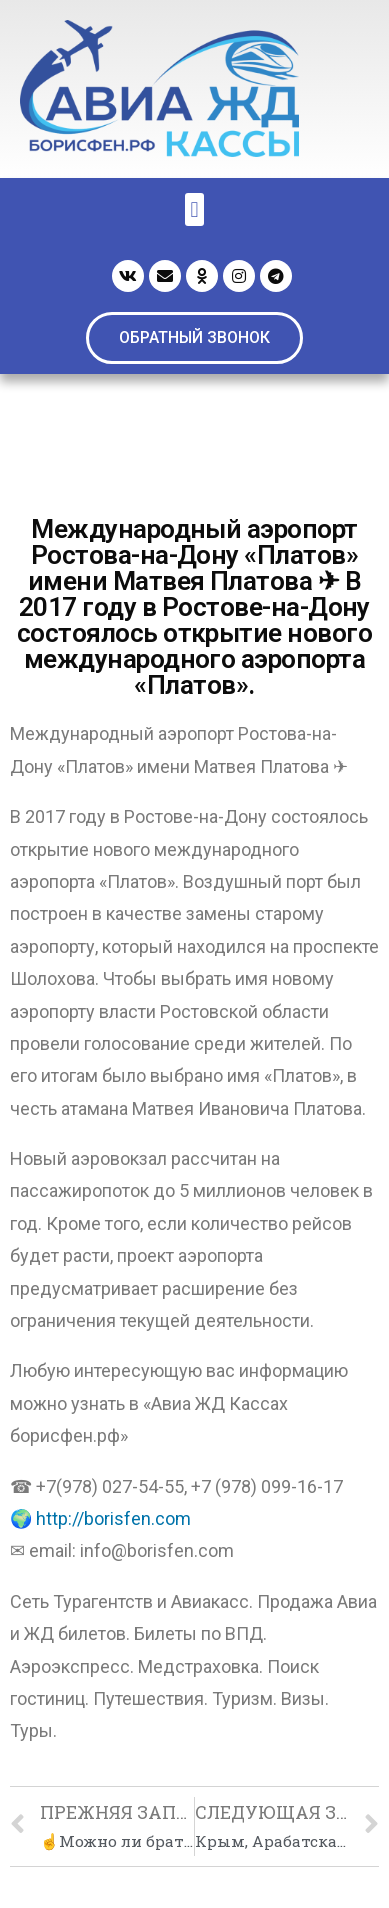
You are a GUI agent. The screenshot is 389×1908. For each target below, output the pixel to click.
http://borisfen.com (113, 1518)
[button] (194, 338)
